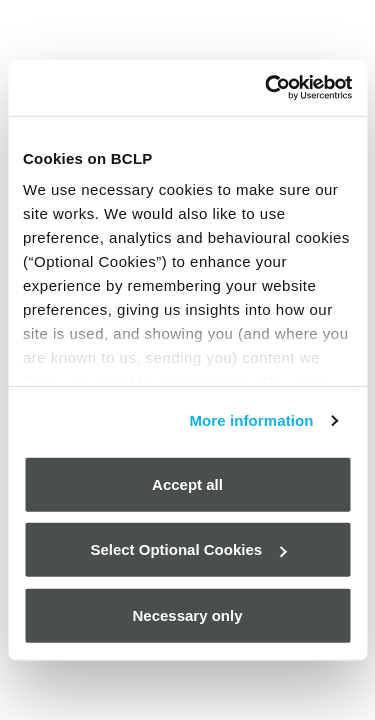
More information (251, 420)
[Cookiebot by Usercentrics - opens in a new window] (267, 88)
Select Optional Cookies (188, 549)
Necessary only (187, 614)
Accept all (187, 483)
